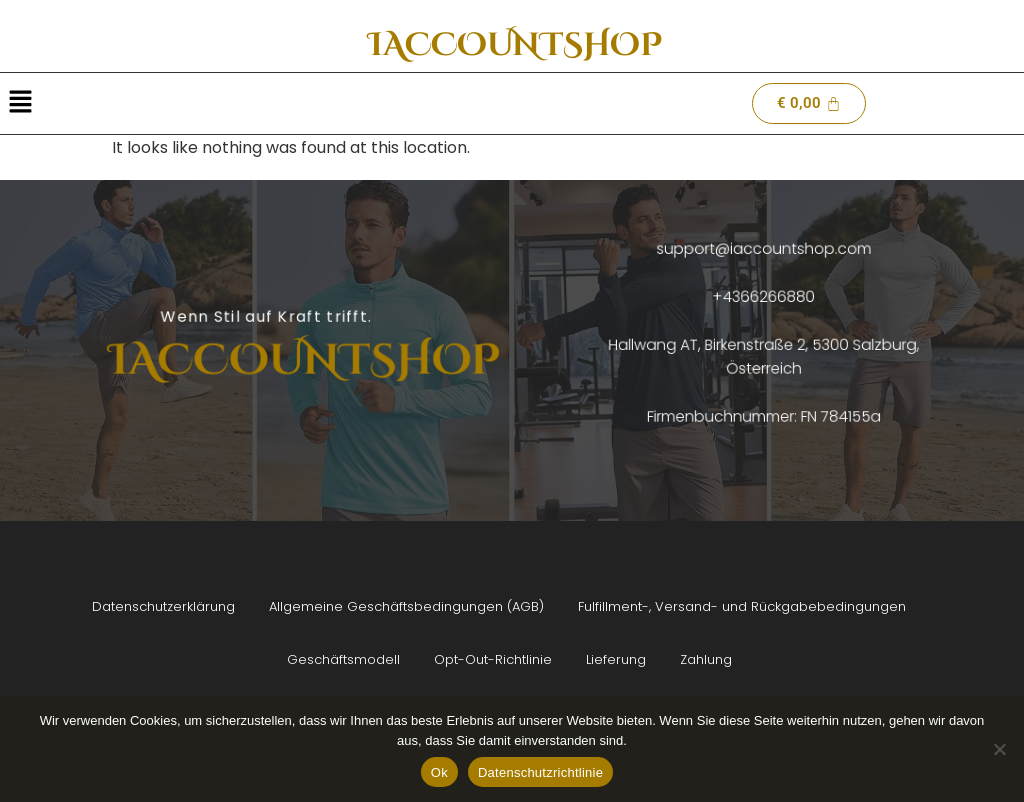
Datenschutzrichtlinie (540, 772)
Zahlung (706, 659)
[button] (20, 103)
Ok (439, 772)
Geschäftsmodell (343, 659)
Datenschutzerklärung (163, 606)
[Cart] (809, 103)
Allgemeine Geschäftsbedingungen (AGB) (406, 606)
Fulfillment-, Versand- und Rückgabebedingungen (742, 606)
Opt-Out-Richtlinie (493, 659)
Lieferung (616, 659)
